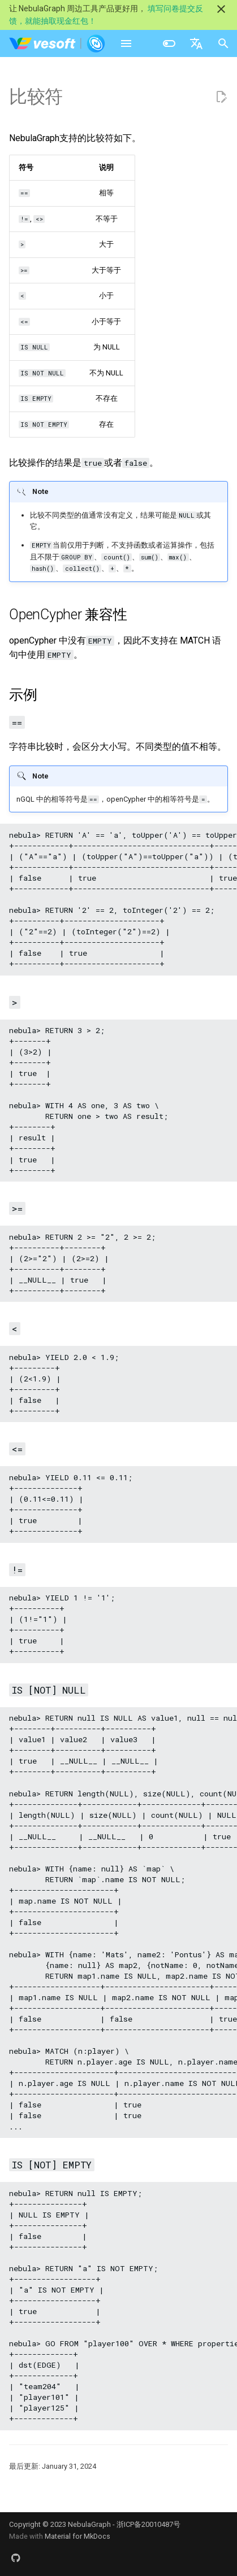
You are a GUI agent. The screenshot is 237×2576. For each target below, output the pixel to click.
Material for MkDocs (77, 2536)
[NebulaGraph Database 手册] (57, 43)
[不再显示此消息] (221, 9)
